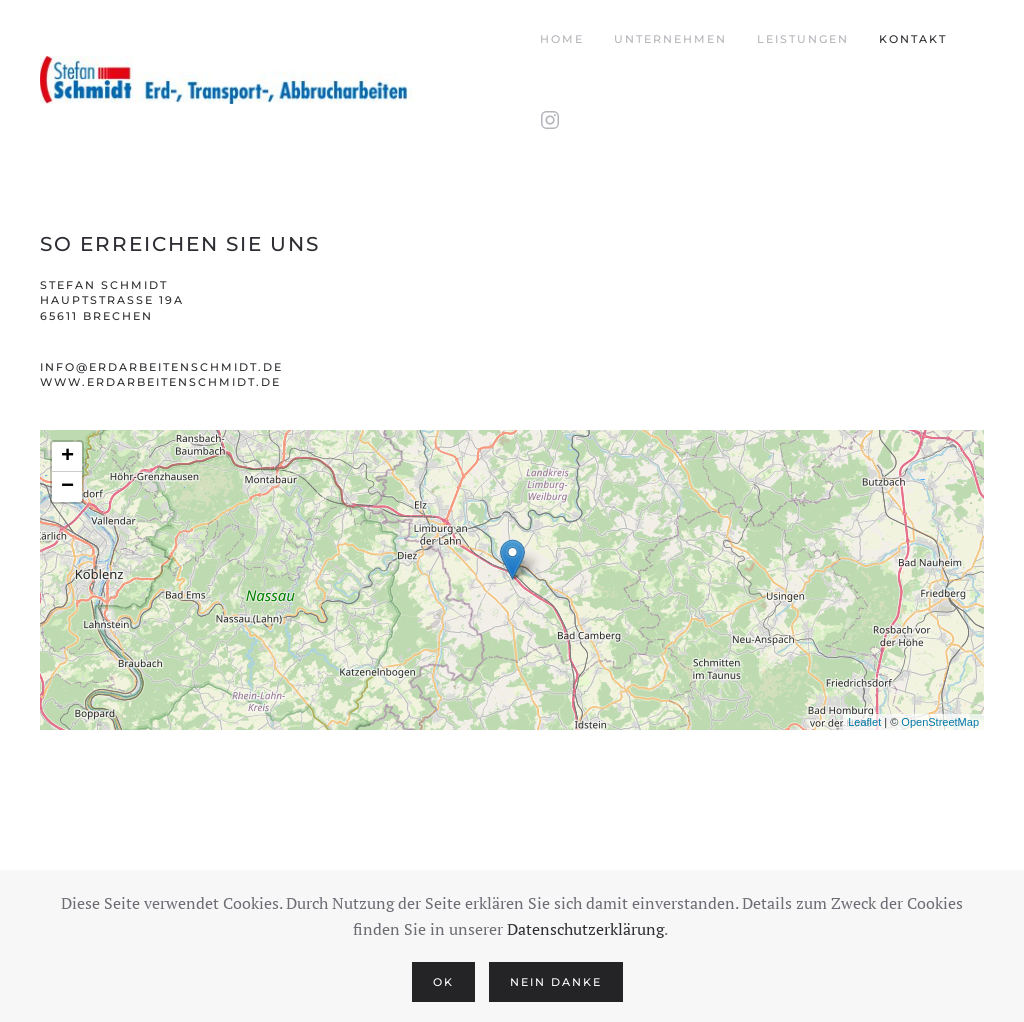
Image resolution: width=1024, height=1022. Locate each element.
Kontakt (913, 39)
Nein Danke (556, 982)
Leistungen (803, 39)
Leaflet (864, 722)
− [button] (67, 487)
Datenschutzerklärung (585, 929)
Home (562, 39)
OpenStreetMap (940, 722)
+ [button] (67, 457)
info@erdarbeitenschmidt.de (161, 367)
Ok (443, 982)
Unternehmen (670, 39)
